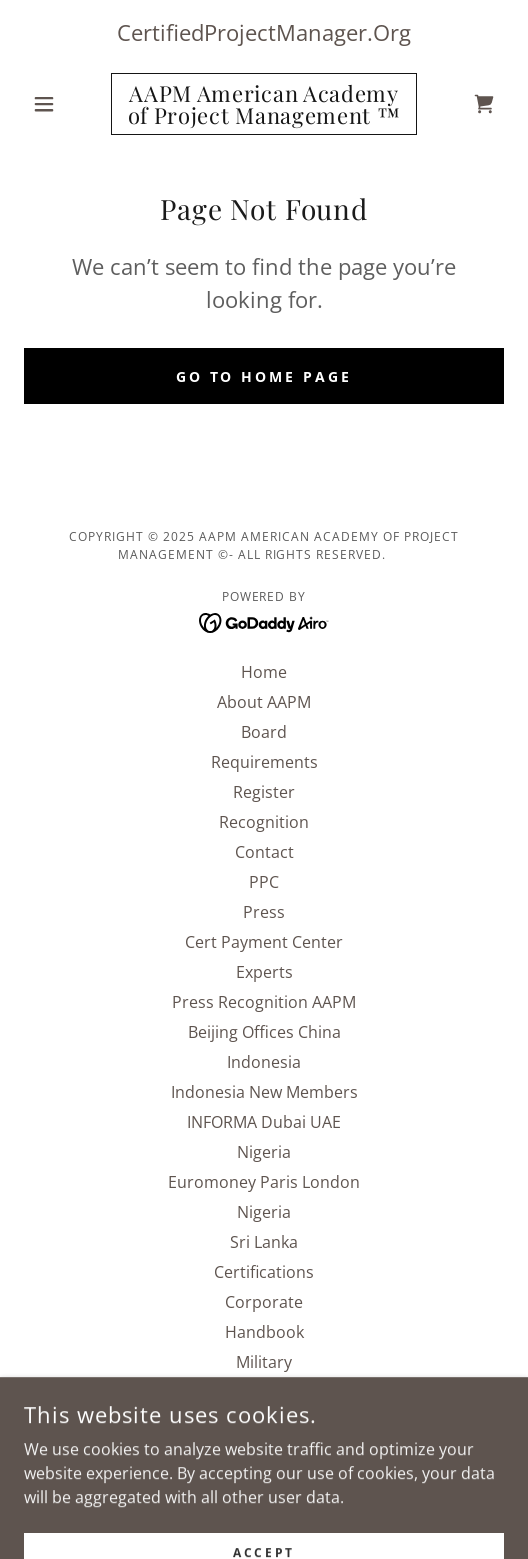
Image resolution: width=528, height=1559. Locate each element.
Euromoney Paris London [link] (264, 1182)
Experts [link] (264, 972)
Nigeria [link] (264, 1152)
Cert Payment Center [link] (264, 942)
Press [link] (264, 912)
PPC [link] (264, 882)
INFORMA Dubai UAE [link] (264, 1122)
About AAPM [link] (264, 702)
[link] (264, 104)
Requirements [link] (264, 762)
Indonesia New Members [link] (264, 1092)
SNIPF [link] (264, 1422)
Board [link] (264, 732)
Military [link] (264, 1362)
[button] (60, 104)
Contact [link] (264, 852)
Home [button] (264, 672)
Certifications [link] (264, 1272)
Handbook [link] (264, 1332)
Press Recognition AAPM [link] (264, 1002)
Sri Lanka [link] (264, 1242)
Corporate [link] (264, 1302)
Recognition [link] (264, 822)
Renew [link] (264, 1392)
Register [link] (264, 792)
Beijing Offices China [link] (264, 1032)
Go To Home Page (264, 376)
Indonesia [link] (264, 1062)
